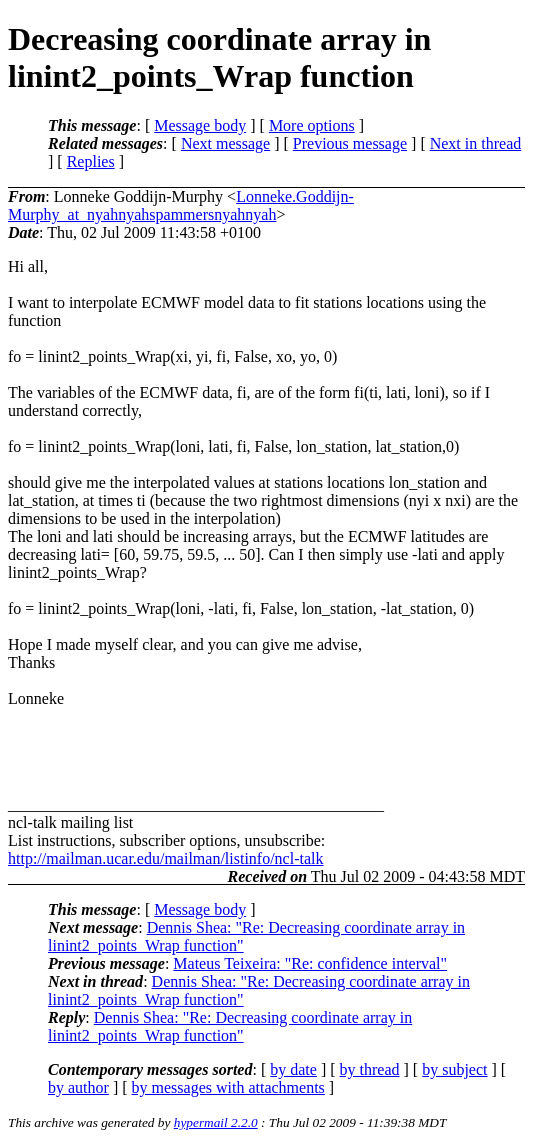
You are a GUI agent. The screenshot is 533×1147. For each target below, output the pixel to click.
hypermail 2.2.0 (216, 1122)
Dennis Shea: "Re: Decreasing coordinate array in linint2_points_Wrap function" (230, 1026)
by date (293, 1069)
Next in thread (476, 143)
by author (78, 1087)
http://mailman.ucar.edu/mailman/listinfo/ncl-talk (165, 858)
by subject (454, 1069)
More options (312, 125)
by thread (370, 1069)
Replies (91, 161)
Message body (200, 125)
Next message (225, 143)
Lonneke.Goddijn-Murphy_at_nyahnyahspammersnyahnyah (181, 205)
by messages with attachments (228, 1087)
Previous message (350, 143)
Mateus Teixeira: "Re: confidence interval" (310, 963)
